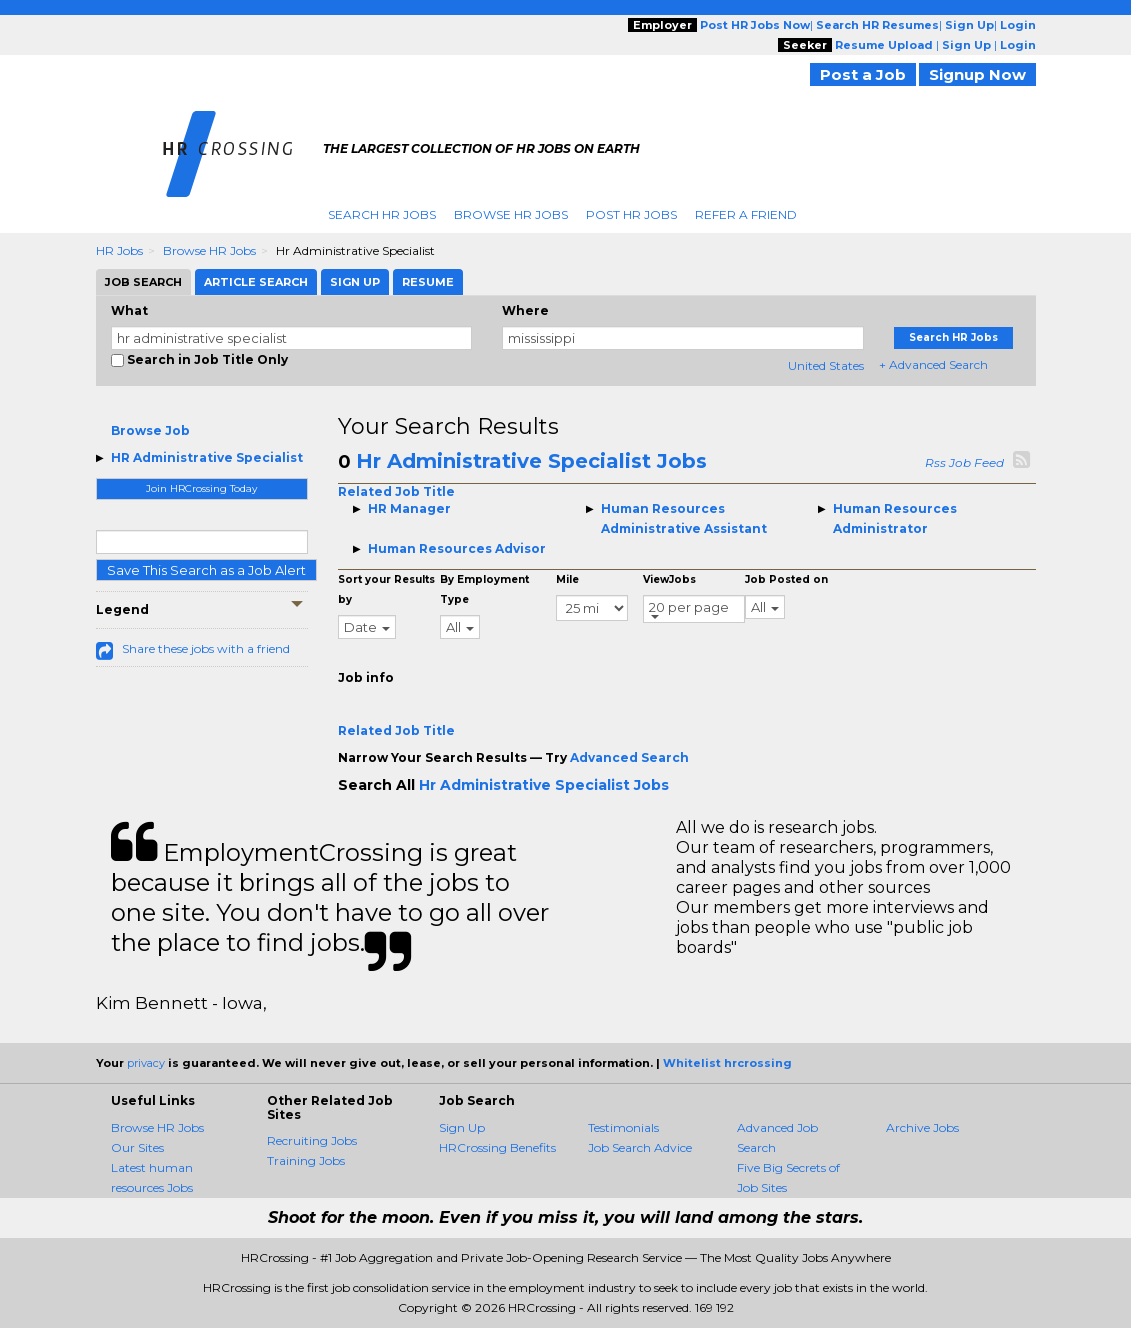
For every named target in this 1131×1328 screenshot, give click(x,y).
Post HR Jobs (631, 214)
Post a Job (863, 74)
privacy (146, 1063)
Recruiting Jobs (312, 1140)
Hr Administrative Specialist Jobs (531, 461)
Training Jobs (306, 1160)
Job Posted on (786, 579)
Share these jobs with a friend (206, 648)
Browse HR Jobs (511, 214)
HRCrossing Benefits (497, 1147)
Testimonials (623, 1127)
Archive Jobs (922, 1127)
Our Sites (137, 1147)
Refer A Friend (746, 214)
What (129, 310)
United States (826, 365)
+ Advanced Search (933, 364)
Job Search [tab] (143, 282)
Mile (567, 579)
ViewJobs (669, 579)
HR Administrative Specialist (207, 457)
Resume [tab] (428, 282)
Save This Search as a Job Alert (206, 570)
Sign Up (462, 1127)
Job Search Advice (640, 1147)
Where (525, 310)
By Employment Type (484, 589)
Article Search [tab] (256, 282)
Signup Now (977, 74)
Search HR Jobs (382, 214)
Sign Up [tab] (355, 282)
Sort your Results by (386, 589)
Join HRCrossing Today (201, 488)
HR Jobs (119, 250)
